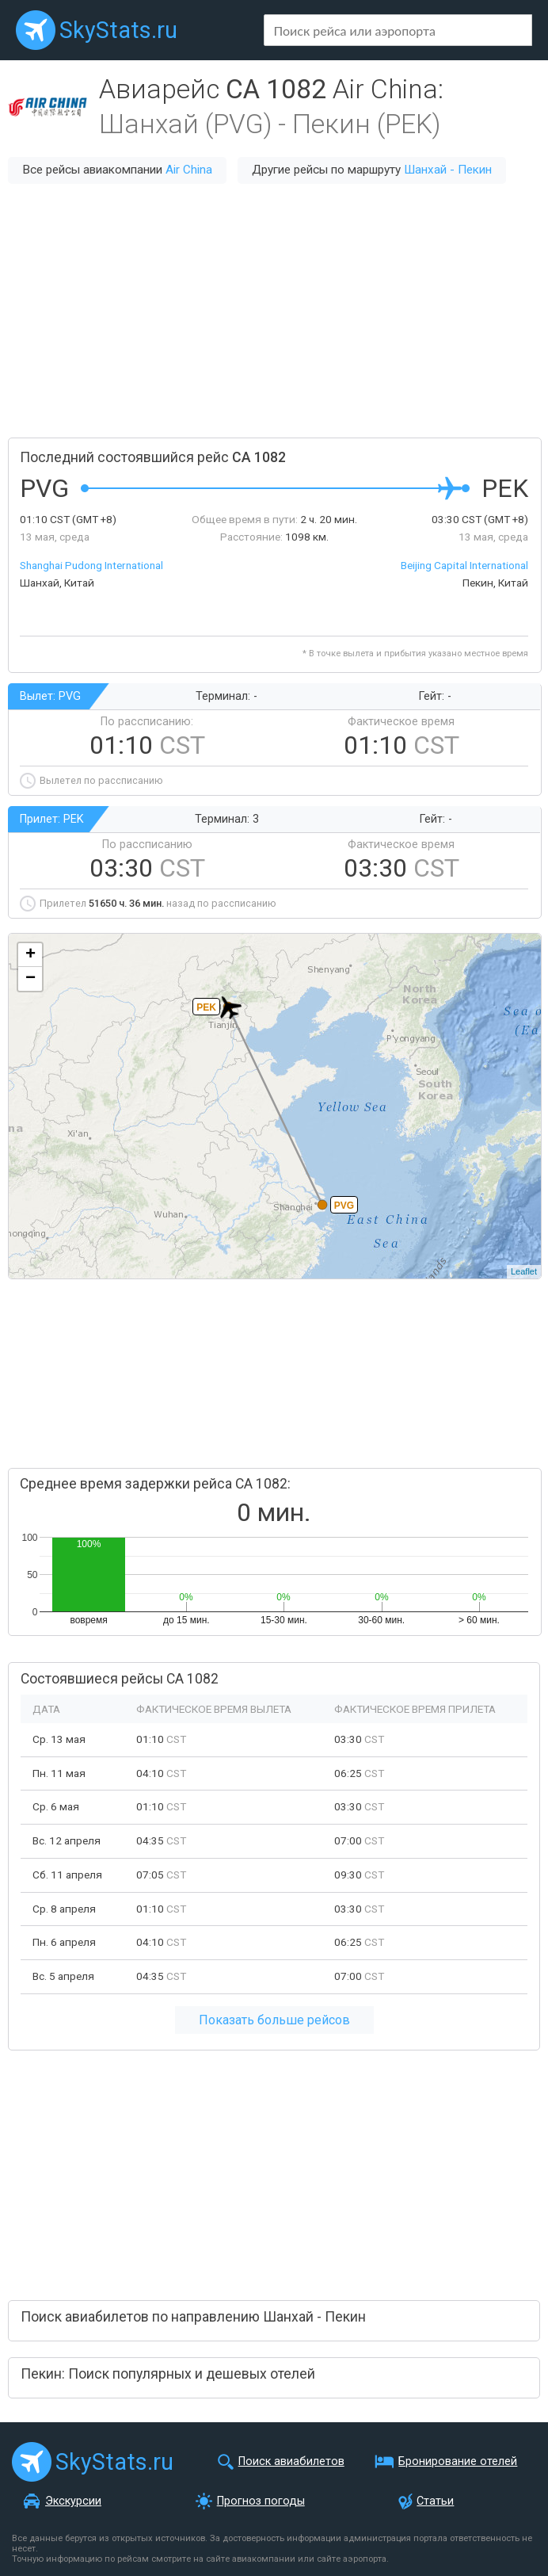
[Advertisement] (274, 311)
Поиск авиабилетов (291, 2461)
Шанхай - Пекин (448, 169)
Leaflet (524, 1271)
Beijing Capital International (464, 565)
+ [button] (30, 955)
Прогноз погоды (261, 2501)
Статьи (435, 2501)
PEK (206, 1007)
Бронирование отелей (457, 2461)
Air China (189, 169)
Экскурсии (73, 2501)
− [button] (30, 979)
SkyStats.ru (118, 30)
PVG (344, 1205)
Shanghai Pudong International (91, 565)
